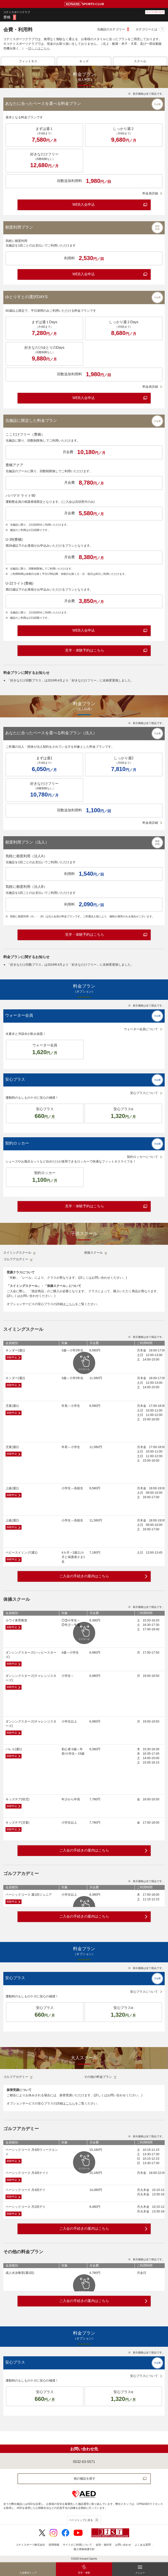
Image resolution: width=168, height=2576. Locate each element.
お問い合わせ (123, 2544)
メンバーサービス (155, 12)
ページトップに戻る (81, 2520)
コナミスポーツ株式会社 (30, 2544)
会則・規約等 (104, 2544)
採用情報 (54, 2544)
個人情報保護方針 (84, 2549)
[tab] (28, 61)
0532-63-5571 (84, 2462)
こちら (70, 1304)
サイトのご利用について (77, 2544)
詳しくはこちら (39, 48)
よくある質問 (143, 2544)
